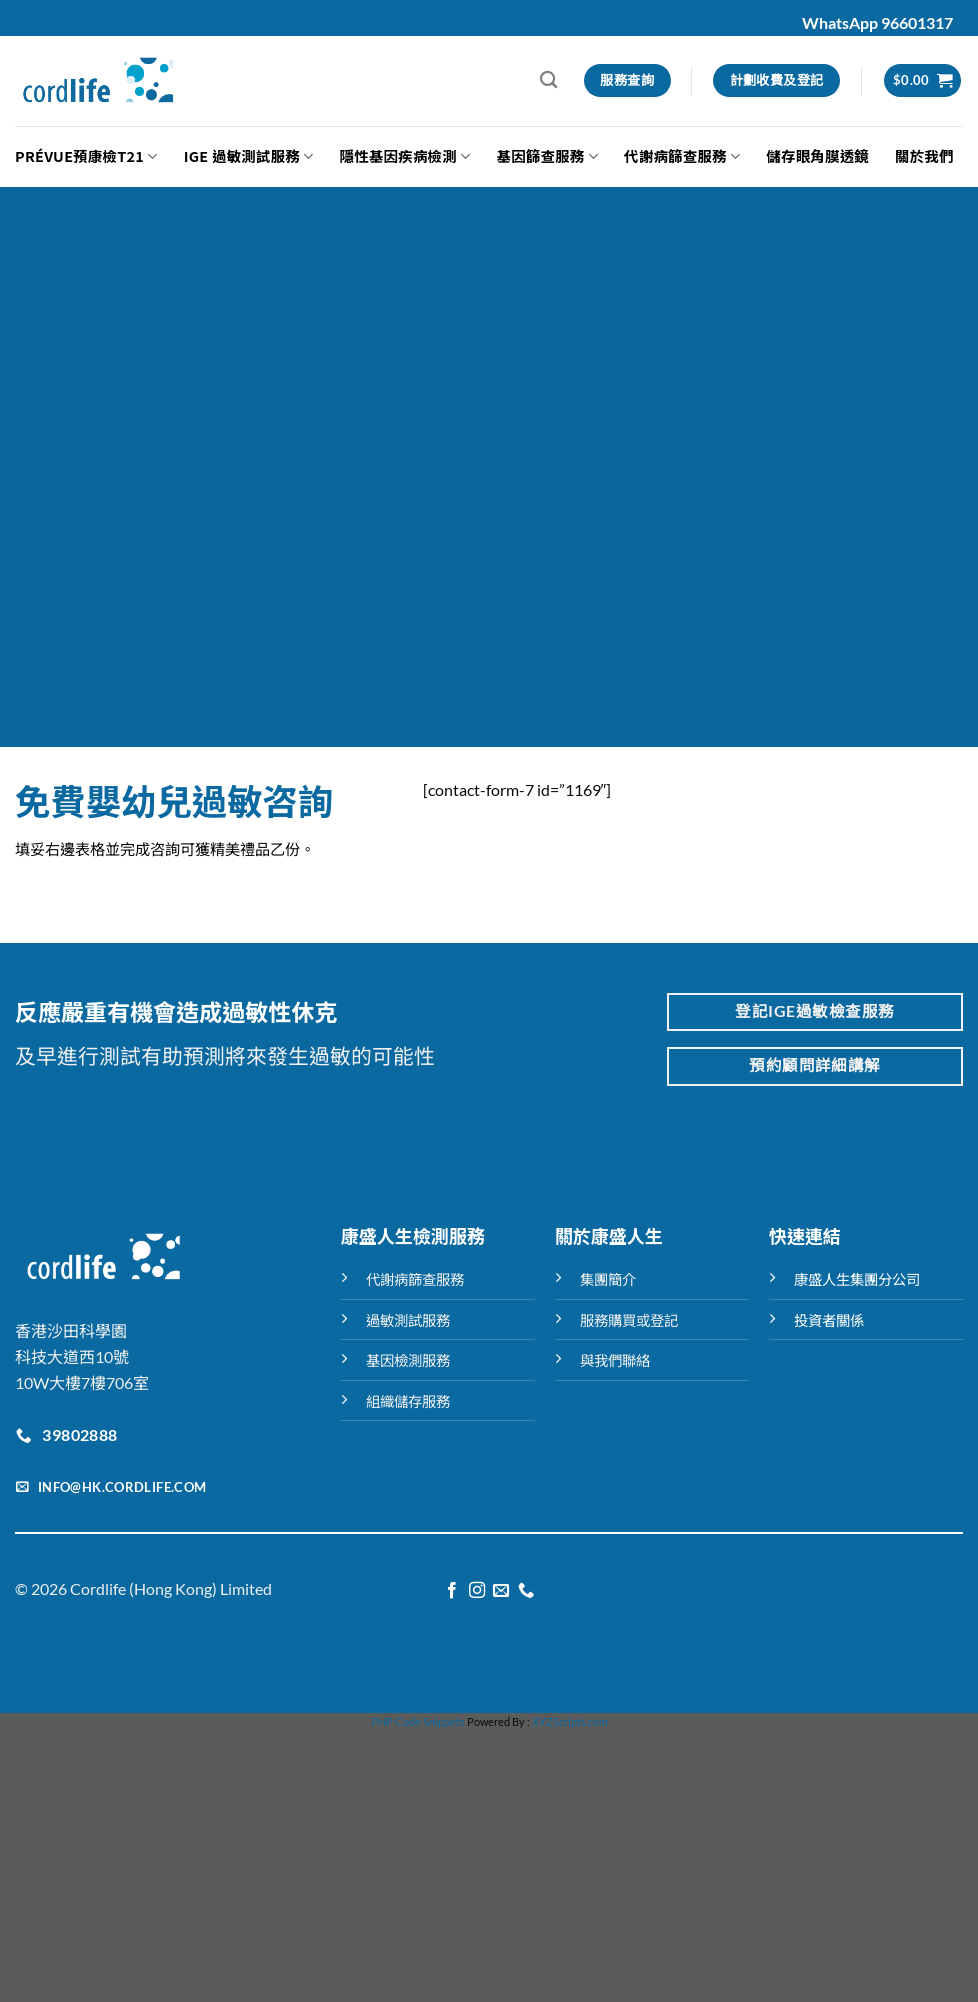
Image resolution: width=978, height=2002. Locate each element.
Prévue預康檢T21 (86, 155)
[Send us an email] (501, 1591)
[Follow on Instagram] (477, 1591)
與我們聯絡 (615, 1360)
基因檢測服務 (408, 1360)
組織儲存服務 (408, 1401)
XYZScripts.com (570, 1721)
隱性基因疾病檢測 (405, 155)
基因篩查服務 (547, 155)
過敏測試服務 (408, 1320)
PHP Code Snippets (418, 1721)
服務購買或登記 (629, 1320)
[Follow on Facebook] (452, 1591)
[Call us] (526, 1591)
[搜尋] (548, 80)
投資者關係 (829, 1320)
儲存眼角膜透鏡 (817, 155)
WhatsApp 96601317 (877, 22)
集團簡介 (608, 1279)
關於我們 (924, 155)
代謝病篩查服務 (682, 155)
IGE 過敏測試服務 (249, 155)
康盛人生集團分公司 (857, 1279)
